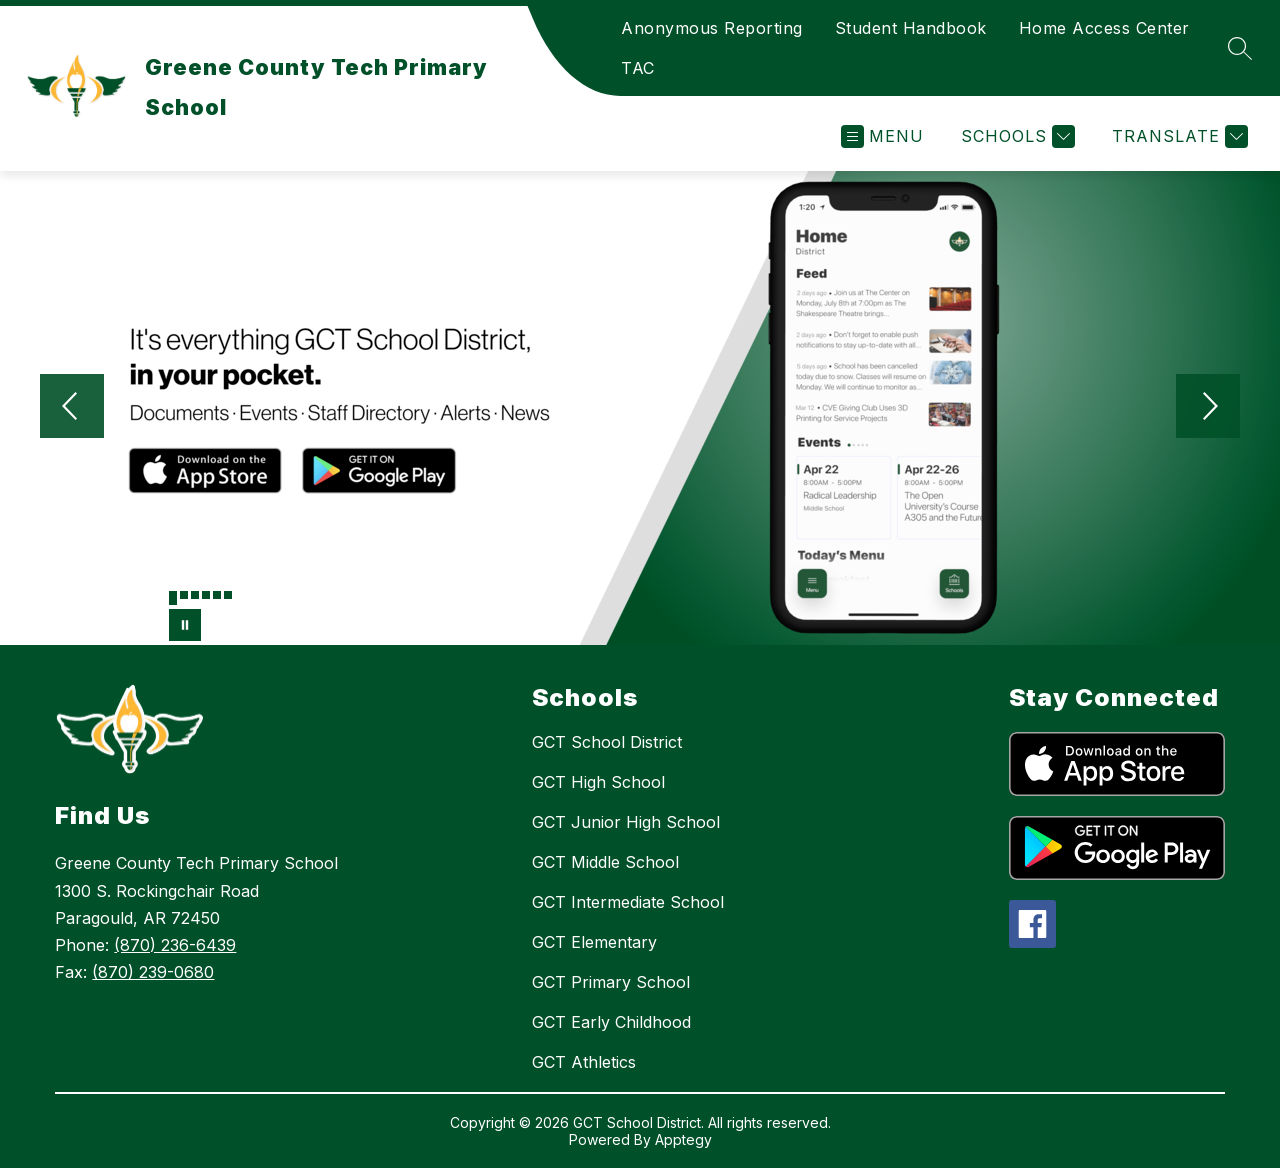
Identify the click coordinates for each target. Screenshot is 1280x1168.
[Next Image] (1208, 408)
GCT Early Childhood (611, 1022)
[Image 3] (195, 595)
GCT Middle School (605, 862)
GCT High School (598, 782)
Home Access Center (1104, 28)
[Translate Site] (1177, 136)
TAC (638, 68)
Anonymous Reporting (712, 28)
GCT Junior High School (626, 822)
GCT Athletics (584, 1062)
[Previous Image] (72, 408)
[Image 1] (173, 598)
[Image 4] (206, 595)
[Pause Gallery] (185, 625)
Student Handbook (911, 28)
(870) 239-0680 (153, 972)
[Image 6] (228, 595)
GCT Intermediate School (628, 902)
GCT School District (607, 742)
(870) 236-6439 (175, 945)
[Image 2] (184, 595)
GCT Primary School (611, 982)
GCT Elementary (594, 942)
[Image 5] (217, 595)
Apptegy (683, 1139)
